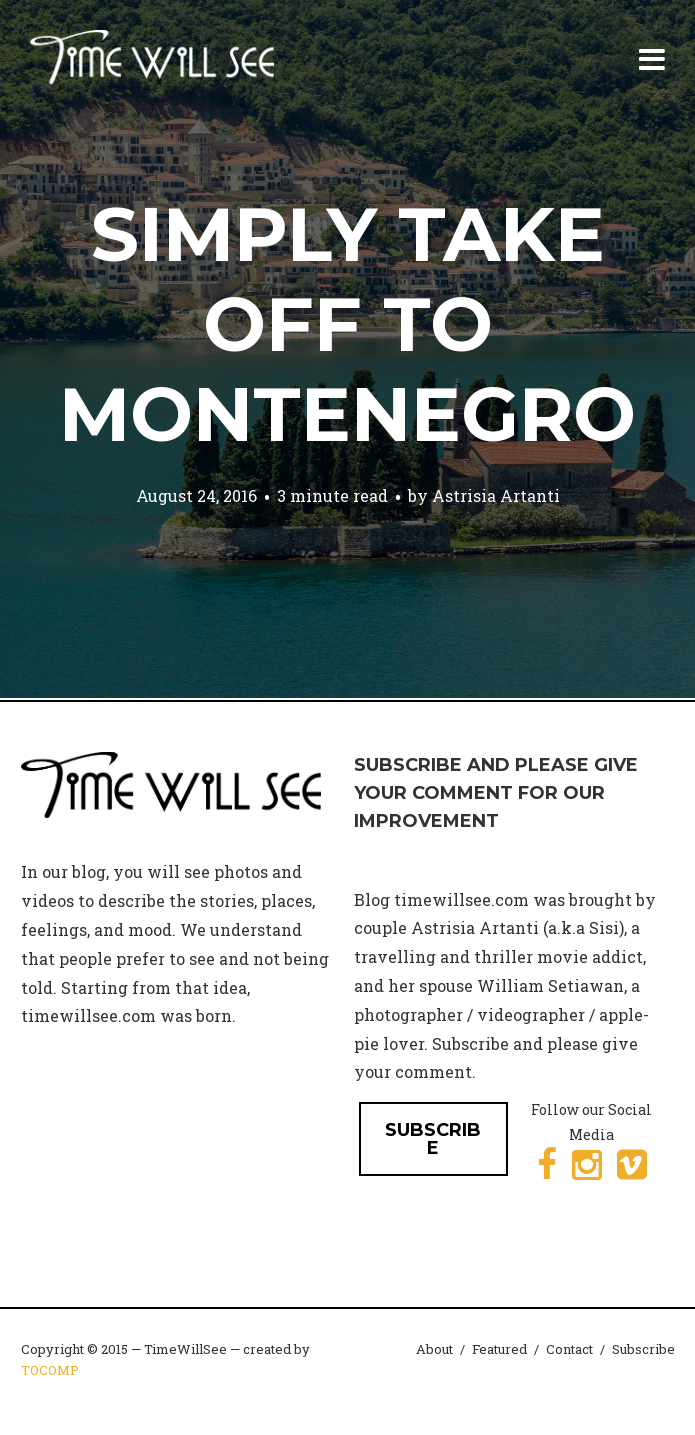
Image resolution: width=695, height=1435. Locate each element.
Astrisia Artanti (496, 495)
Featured (499, 1349)
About (434, 1349)
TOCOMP (50, 1370)
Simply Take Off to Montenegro (347, 324)
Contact (569, 1349)
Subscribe (643, 1349)
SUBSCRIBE (433, 1139)
